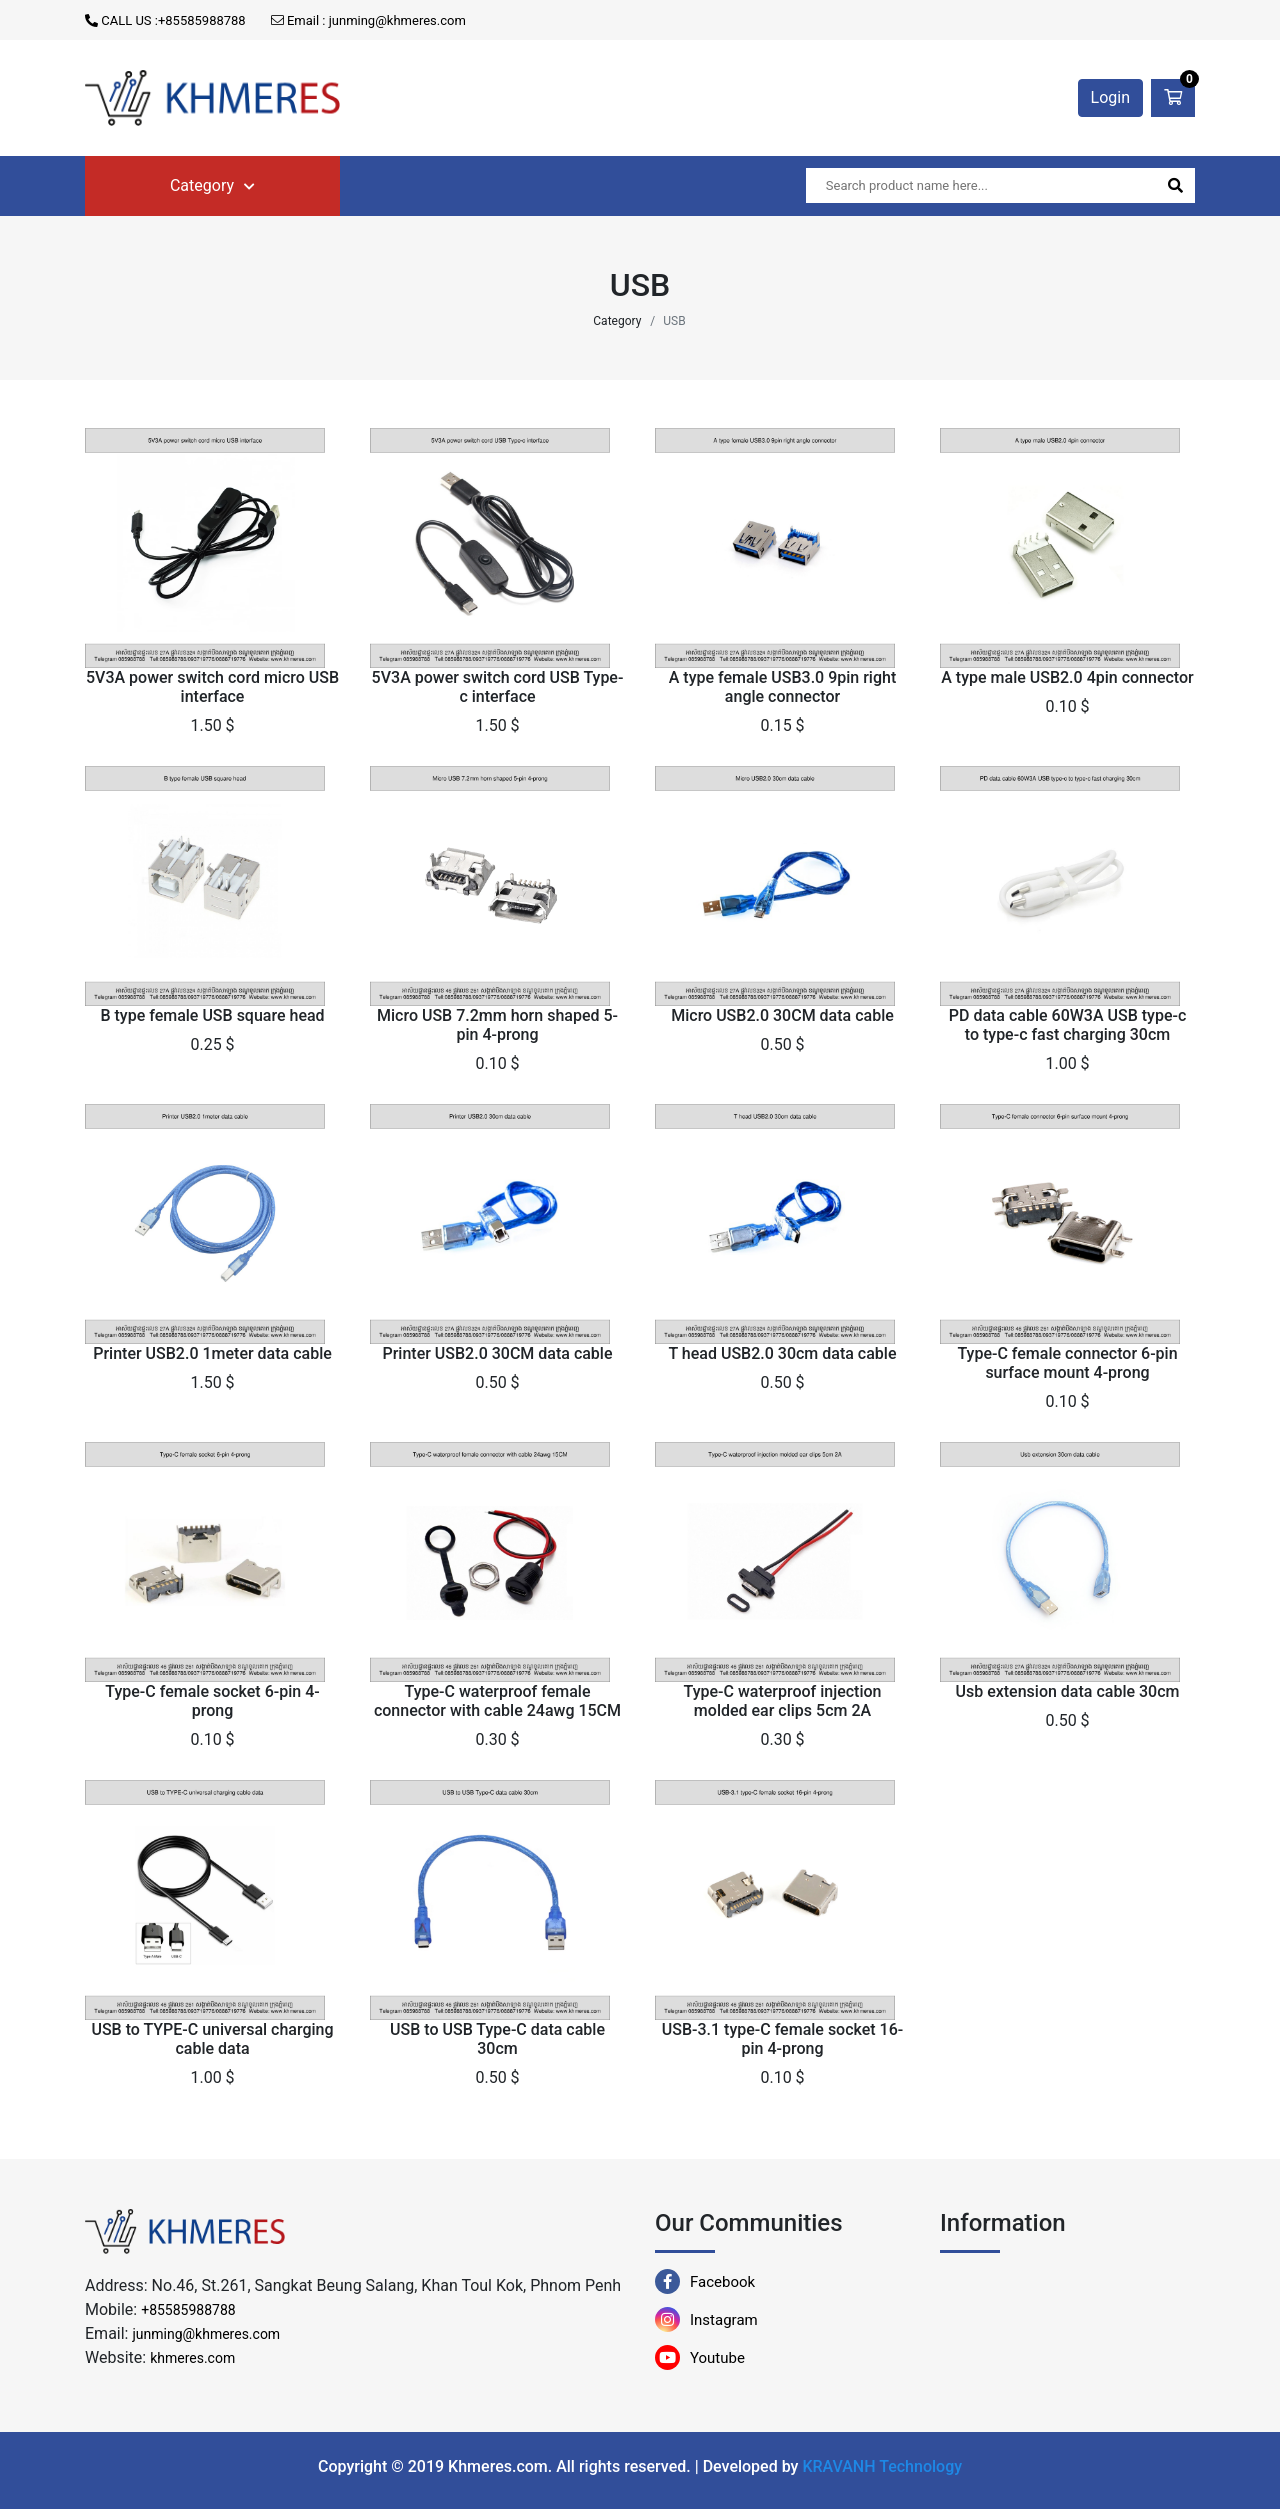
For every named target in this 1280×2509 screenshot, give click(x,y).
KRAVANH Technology (882, 2466)
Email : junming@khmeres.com (368, 20)
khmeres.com (192, 2358)
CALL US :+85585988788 (165, 20)
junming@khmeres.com (206, 2334)
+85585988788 (188, 2310)
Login (1110, 97)
